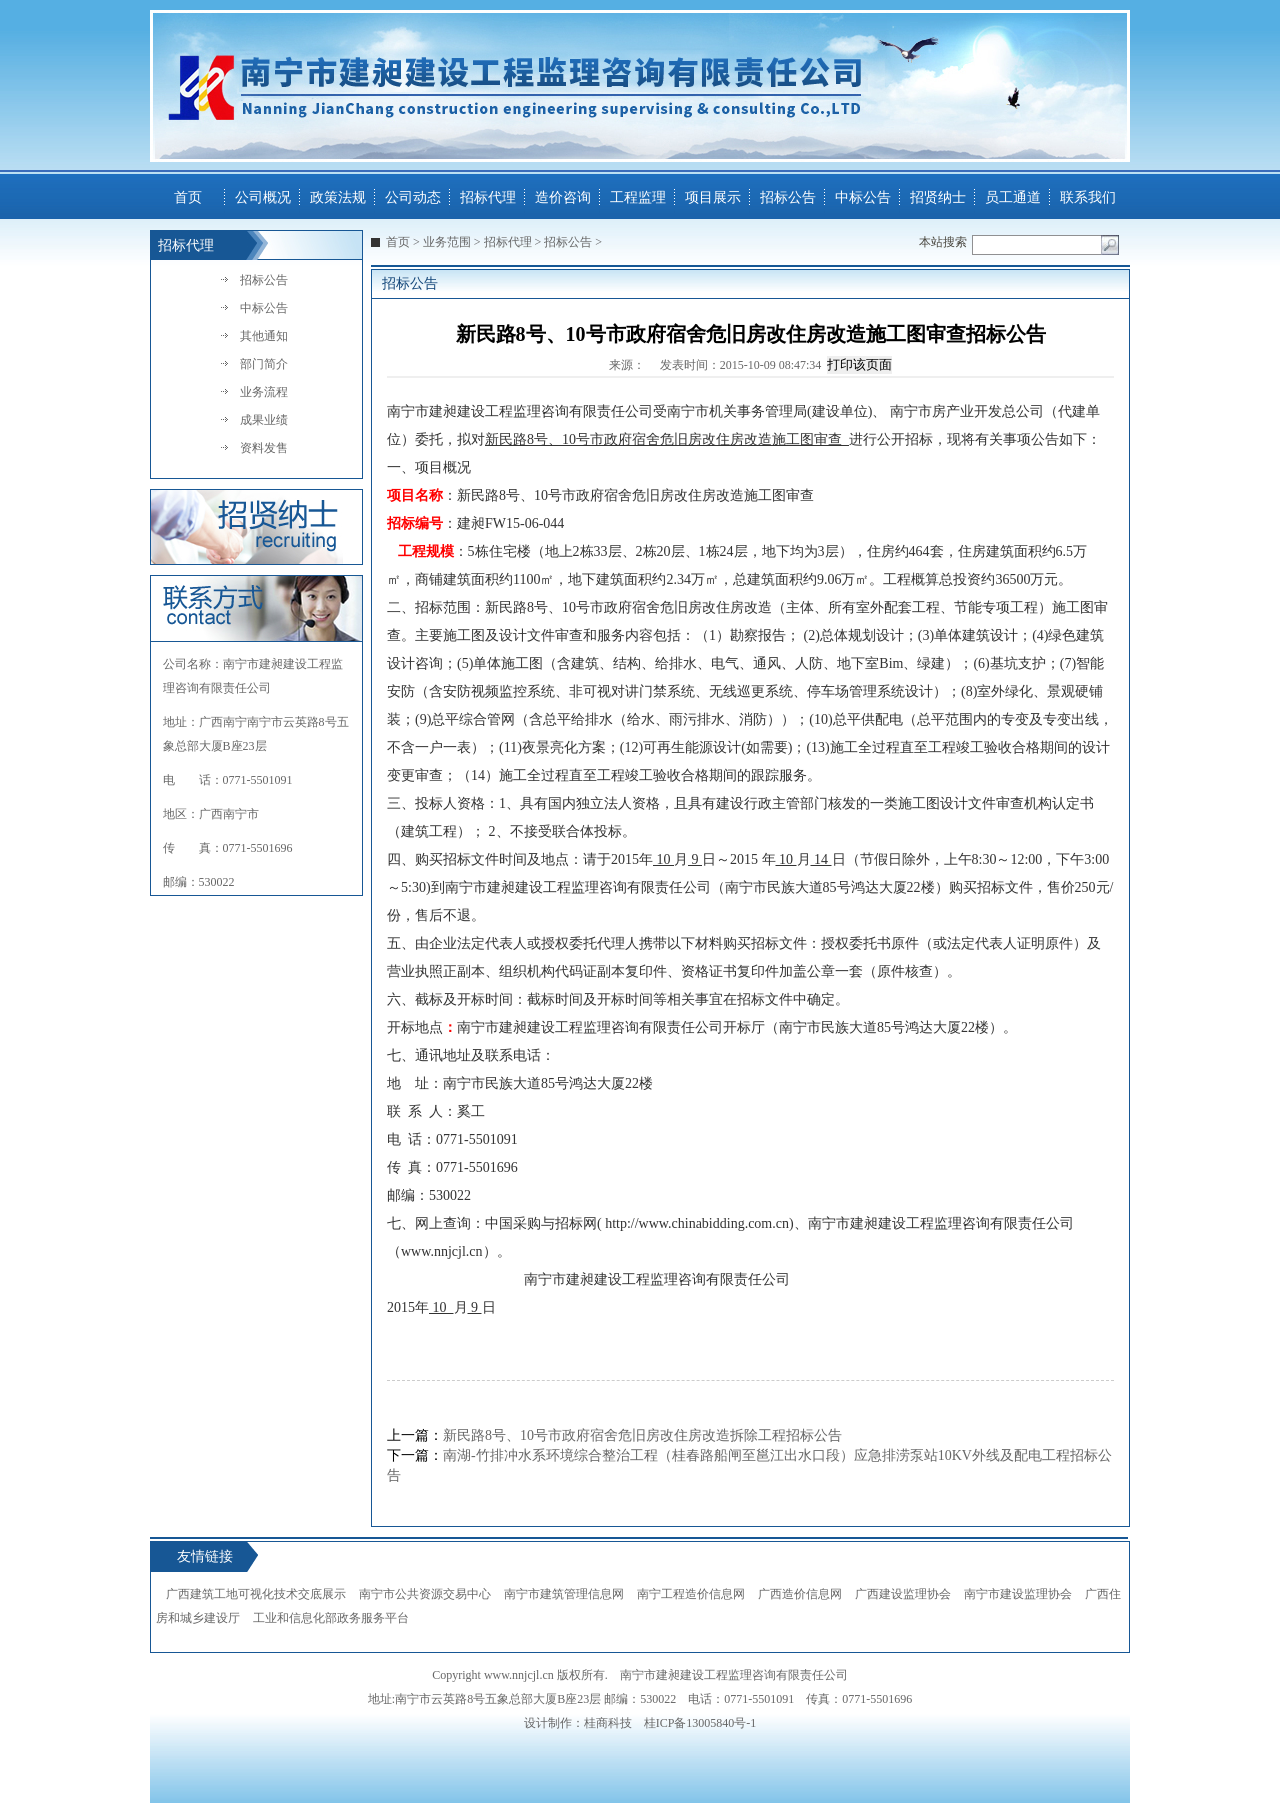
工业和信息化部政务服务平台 (331, 1618)
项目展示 (713, 197)
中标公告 (863, 197)
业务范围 (447, 242)
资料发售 (264, 448)
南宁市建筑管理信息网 (564, 1594)
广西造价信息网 (800, 1594)
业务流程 (264, 392)
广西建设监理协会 (903, 1594)
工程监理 (638, 197)
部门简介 (264, 364)
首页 (188, 197)
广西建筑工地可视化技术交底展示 (256, 1594)
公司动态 (413, 197)
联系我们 (1088, 197)
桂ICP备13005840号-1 (700, 1723)
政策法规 (338, 197)
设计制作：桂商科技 (578, 1723)
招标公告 (788, 197)
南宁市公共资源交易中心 (425, 1594)
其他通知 (264, 336)
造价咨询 (563, 197)
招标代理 (488, 197)
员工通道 (1013, 197)
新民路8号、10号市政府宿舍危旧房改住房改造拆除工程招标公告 (642, 1435)
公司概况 (263, 197)
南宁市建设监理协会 (1018, 1594)
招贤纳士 (938, 197)
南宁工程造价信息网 (691, 1594)
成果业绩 (264, 420)
